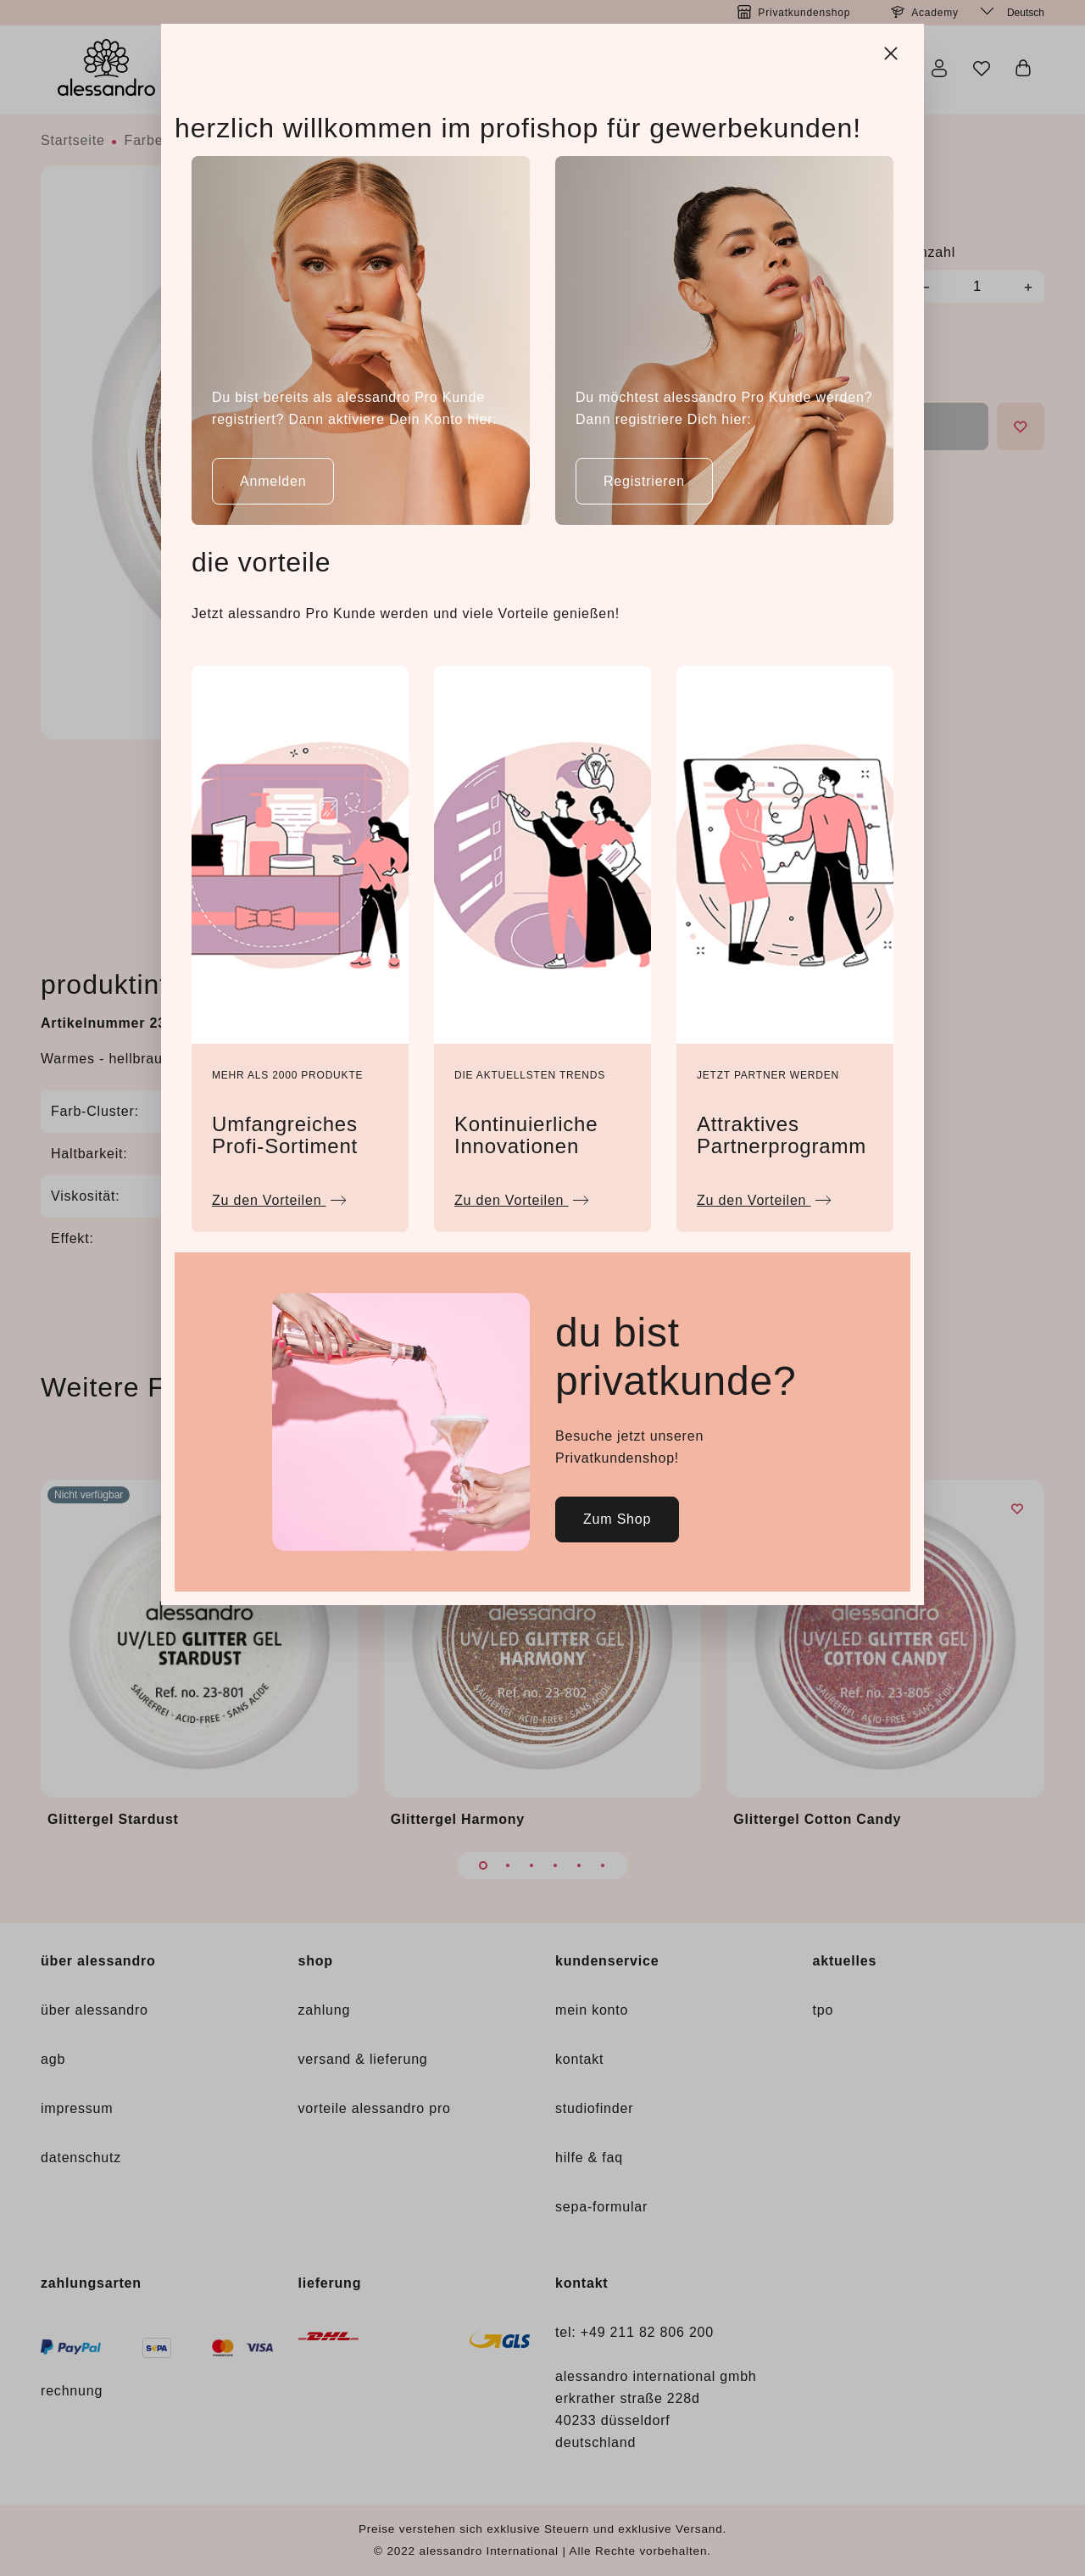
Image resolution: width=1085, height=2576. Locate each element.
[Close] (892, 51)
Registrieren (644, 481)
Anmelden (273, 481)
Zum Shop (617, 1519)
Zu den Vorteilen (279, 1196)
